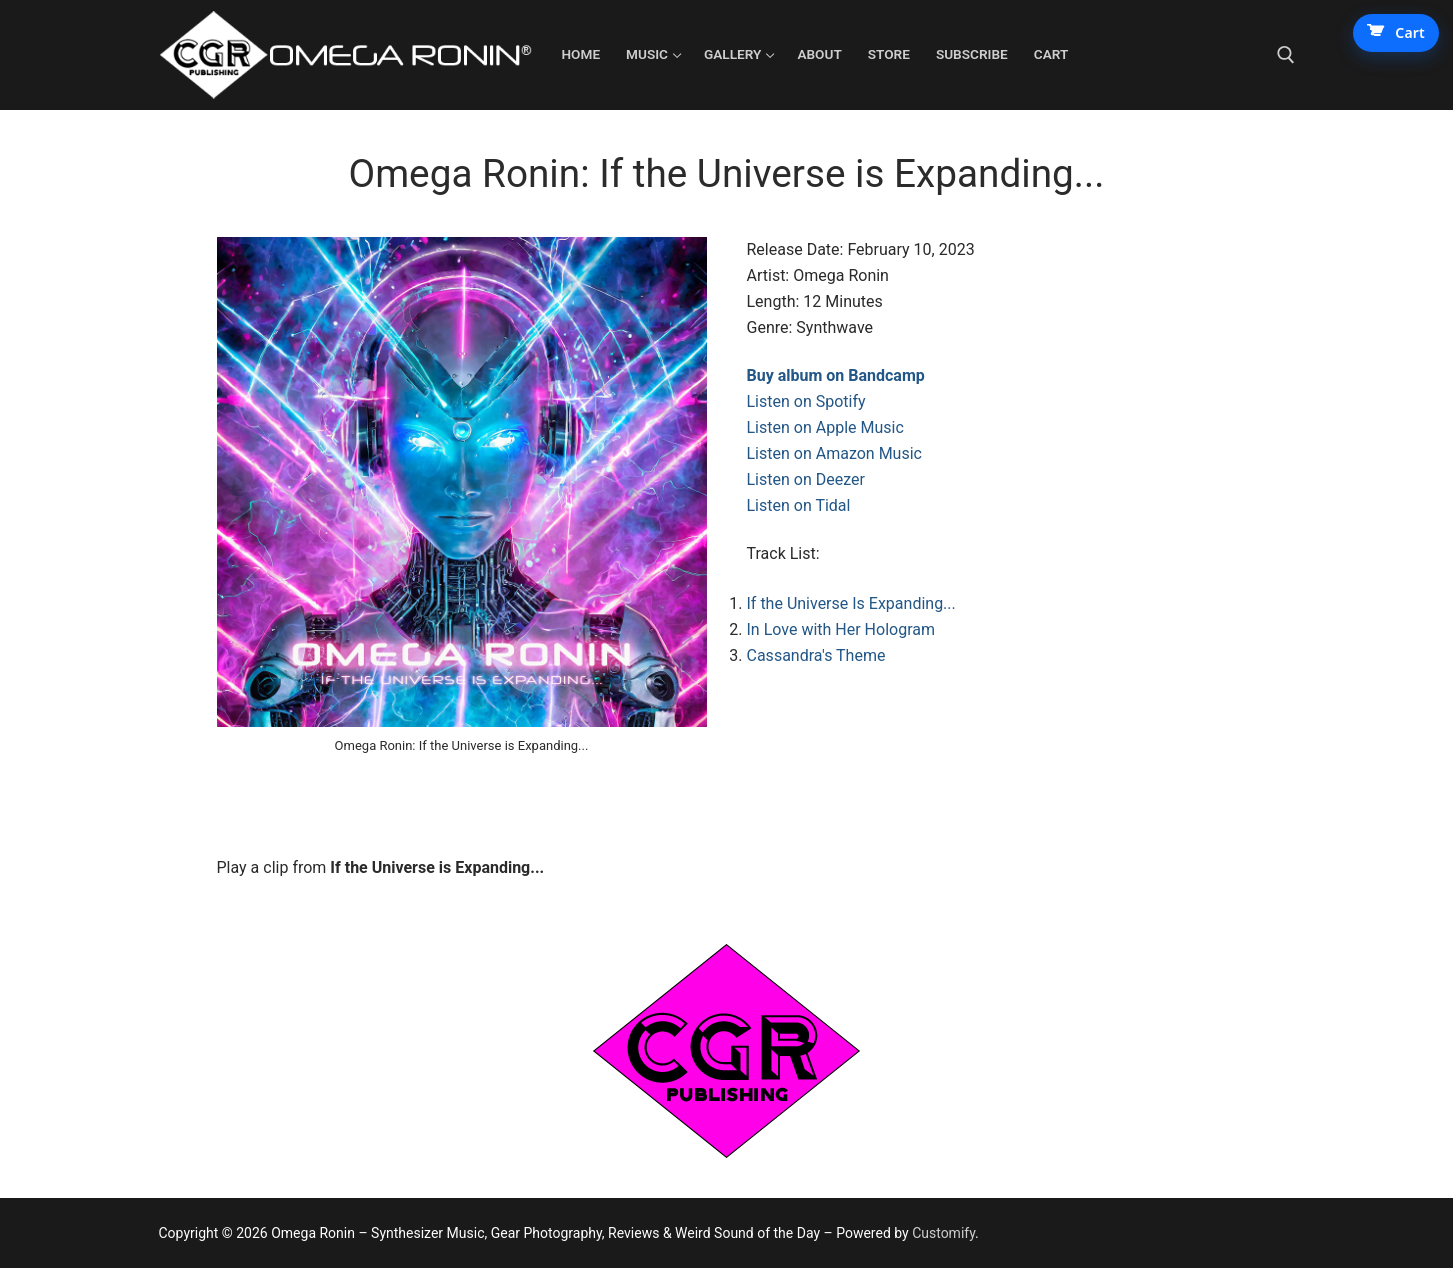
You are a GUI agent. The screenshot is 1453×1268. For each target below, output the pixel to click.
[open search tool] (1286, 55)
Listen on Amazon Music (834, 453)
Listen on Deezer (806, 479)
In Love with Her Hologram (841, 629)
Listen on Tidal (799, 505)
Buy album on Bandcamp (836, 375)
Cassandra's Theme (816, 655)
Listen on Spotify (806, 401)
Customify (943, 1233)
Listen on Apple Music (825, 427)
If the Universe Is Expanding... (851, 603)
